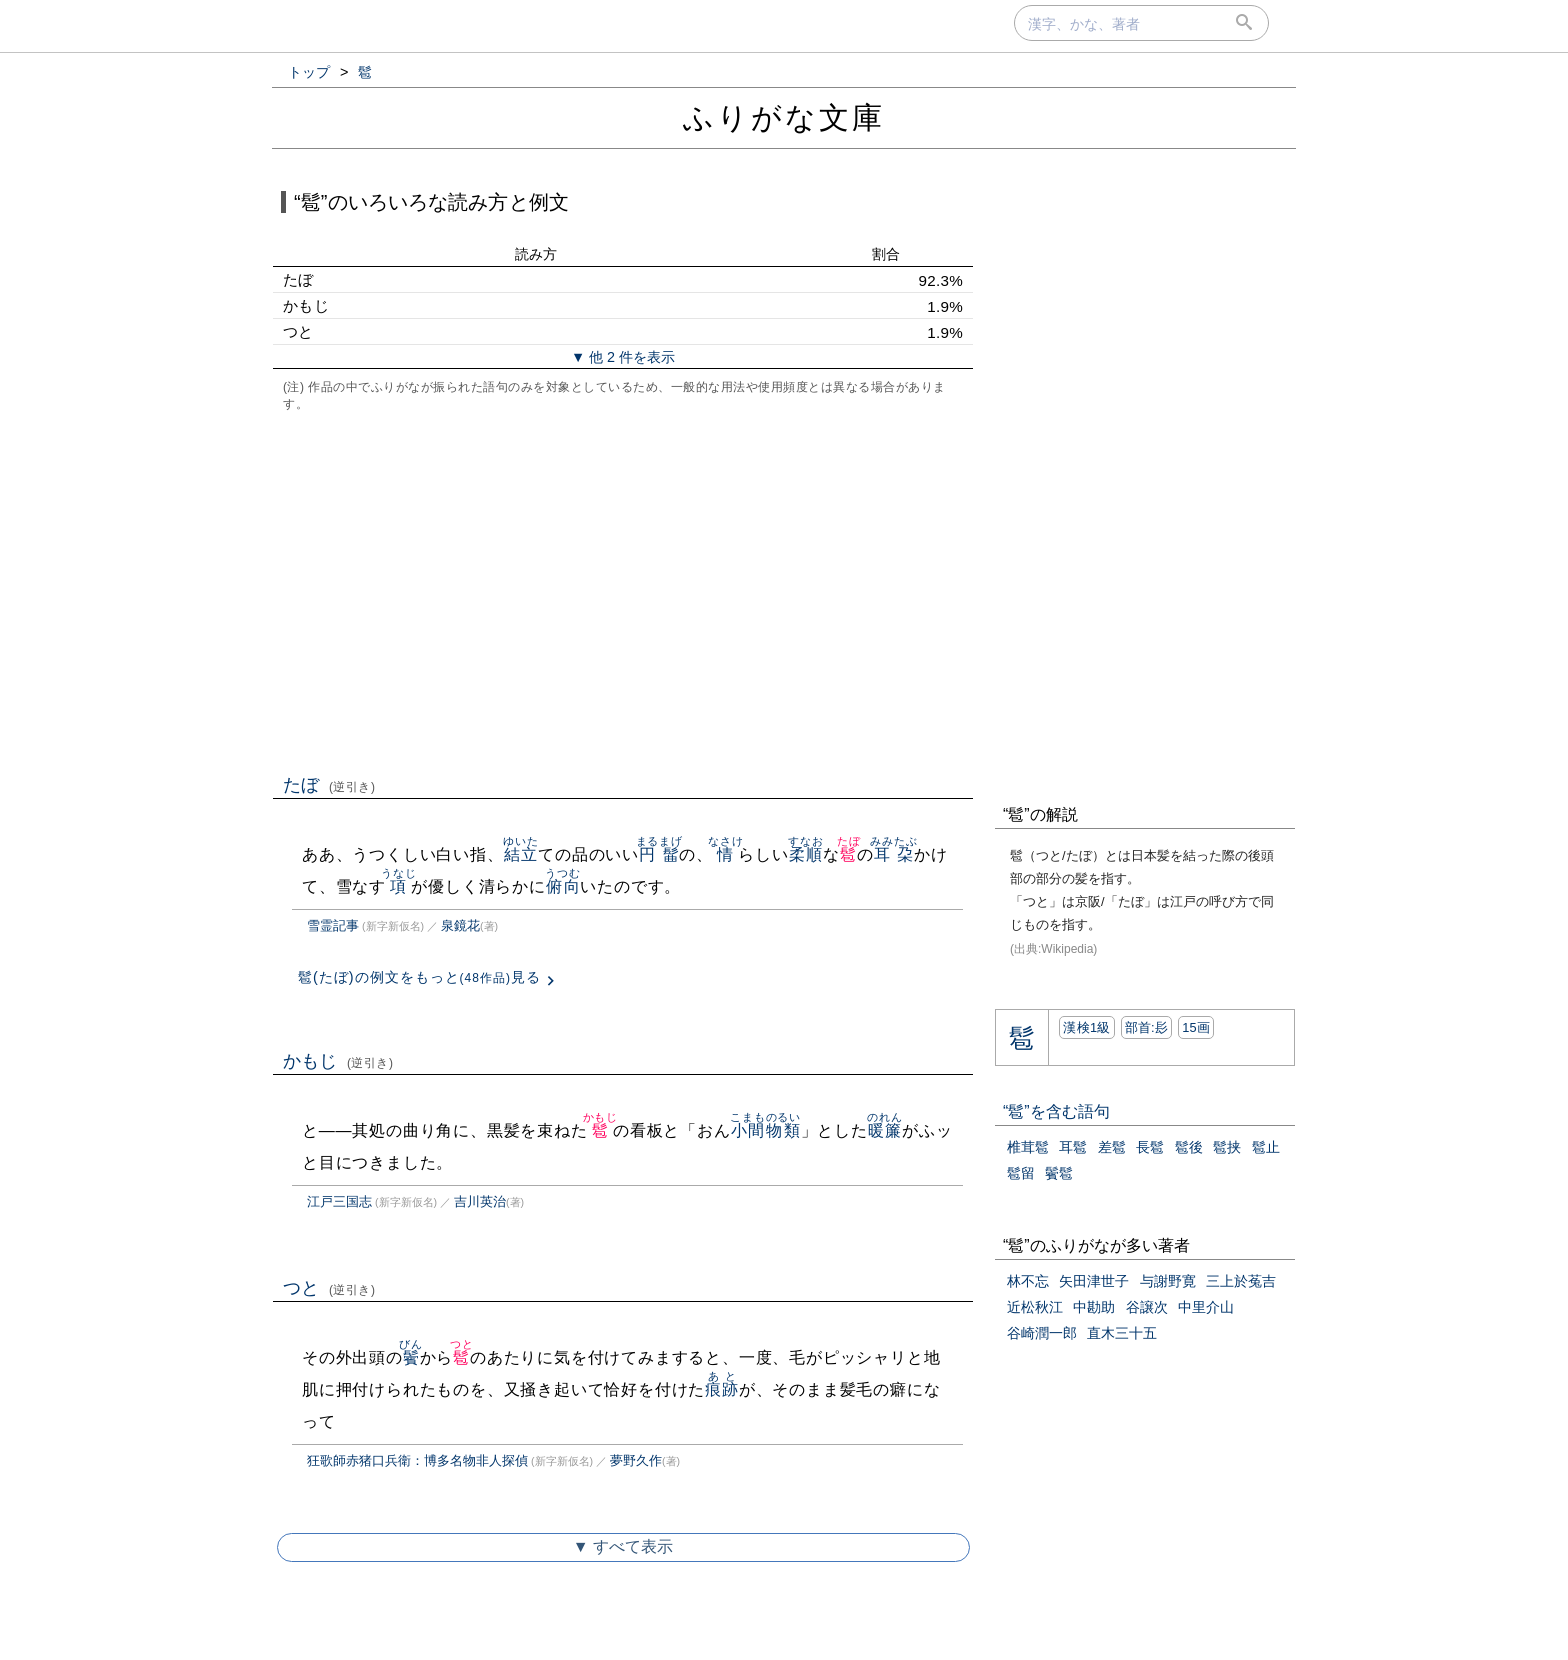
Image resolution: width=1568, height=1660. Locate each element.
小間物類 (765, 1130)
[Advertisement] (623, 591)
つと (329, 1288)
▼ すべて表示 (623, 1546)
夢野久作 (636, 1460)
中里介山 (1206, 1307)
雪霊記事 (333, 925)
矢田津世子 (1094, 1281)
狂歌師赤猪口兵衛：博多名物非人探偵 (417, 1460)
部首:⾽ (1147, 1027)
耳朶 (893, 854)
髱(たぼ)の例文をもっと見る (419, 977)
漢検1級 (1086, 1027)
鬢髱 (1059, 1173)
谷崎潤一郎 (1042, 1333)
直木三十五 (1122, 1333)
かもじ (338, 1061)
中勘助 (1094, 1307)
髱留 (1021, 1173)
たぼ (329, 785)
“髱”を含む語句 (1056, 1111)
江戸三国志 (339, 1201)
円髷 (659, 854)
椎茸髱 (1028, 1147)
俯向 (562, 886)
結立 (520, 854)
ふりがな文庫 (784, 117)
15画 (1196, 1027)
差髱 (1112, 1147)
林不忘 (1028, 1281)
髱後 (1189, 1147)
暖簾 (884, 1130)
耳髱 (1073, 1147)
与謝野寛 (1168, 1281)
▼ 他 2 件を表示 (623, 357)
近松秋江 (1035, 1307)
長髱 (1150, 1147)
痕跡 (722, 1389)
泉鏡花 (460, 925)
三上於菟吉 (1241, 1281)
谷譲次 (1147, 1307)
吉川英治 (480, 1201)
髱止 (1266, 1147)
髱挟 (1227, 1147)
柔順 (805, 854)
